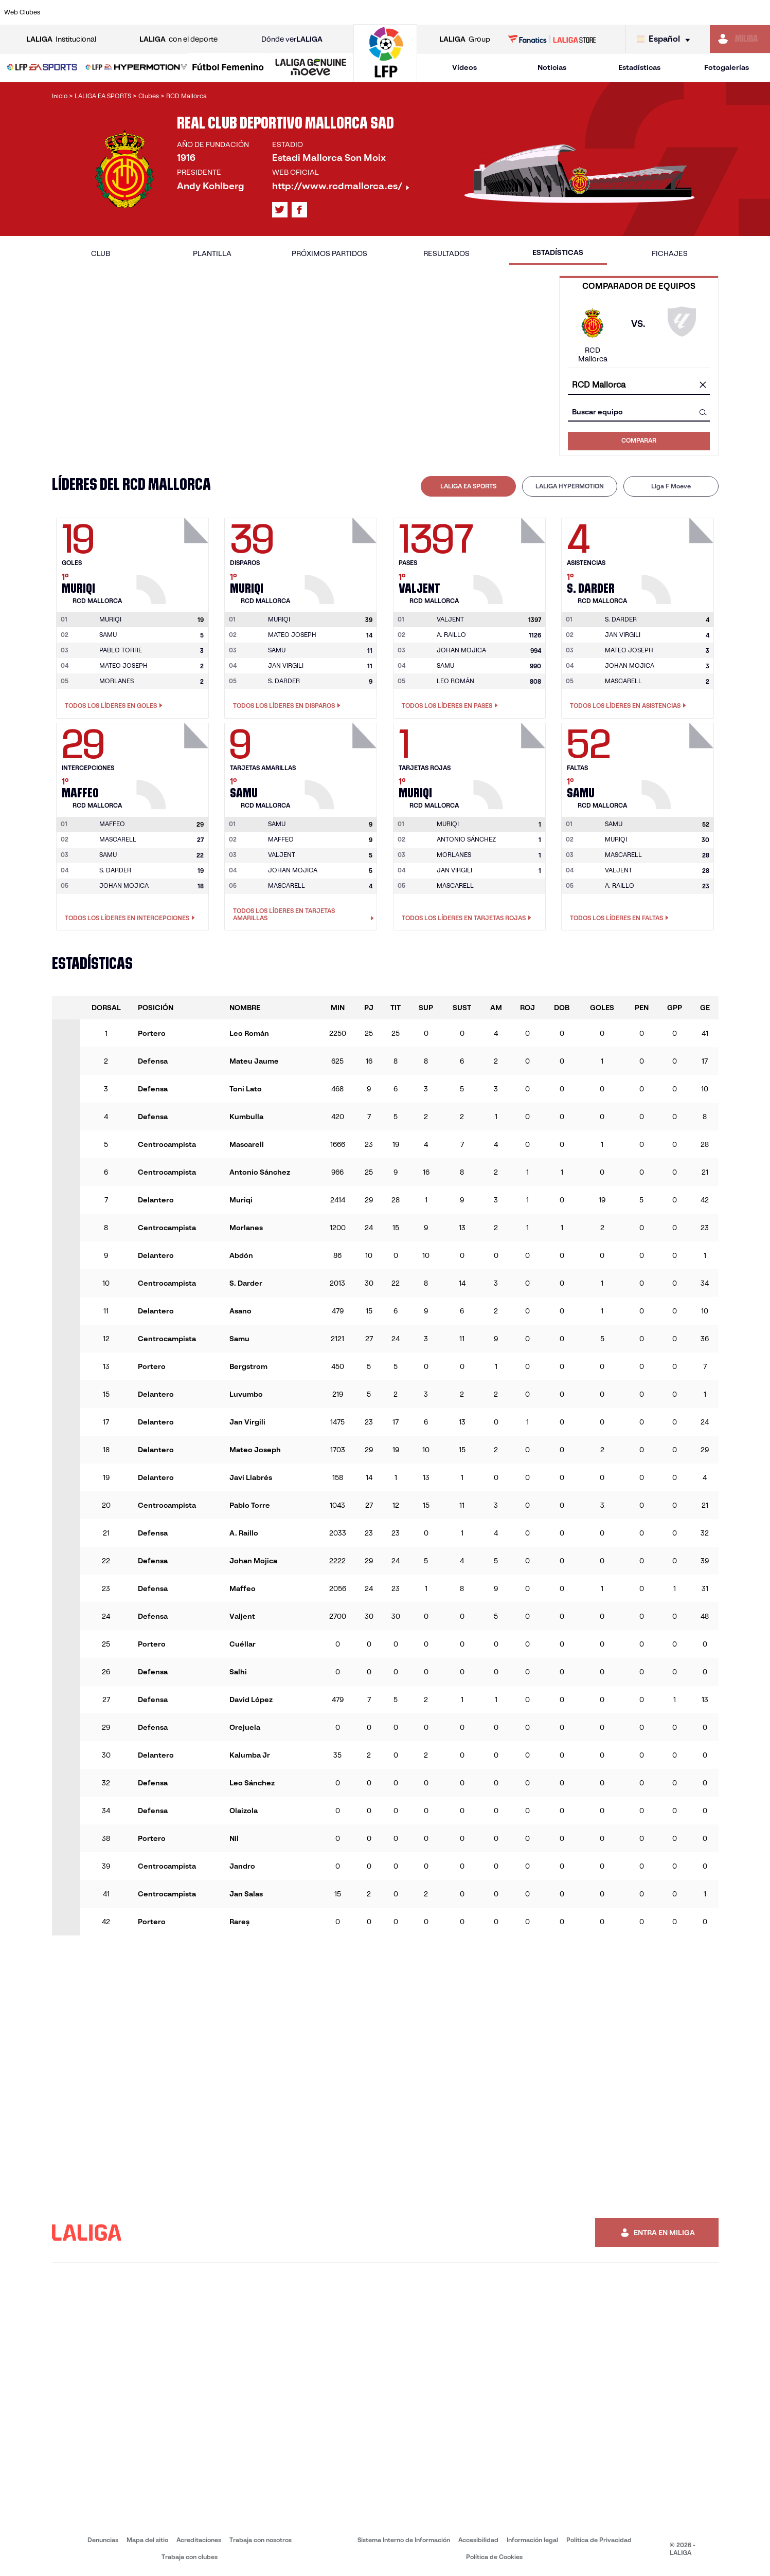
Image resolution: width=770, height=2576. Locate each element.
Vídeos (464, 67)
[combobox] (639, 385)
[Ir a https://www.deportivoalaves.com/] (177, 12)
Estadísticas (639, 67)
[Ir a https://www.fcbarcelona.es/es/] (250, 12)
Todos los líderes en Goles (114, 705)
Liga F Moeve (671, 486)
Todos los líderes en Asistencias (628, 705)
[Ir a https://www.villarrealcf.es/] (758, 12)
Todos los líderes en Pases (450, 705)
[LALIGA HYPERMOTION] (136, 68)
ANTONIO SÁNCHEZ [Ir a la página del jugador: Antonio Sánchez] (466, 839)
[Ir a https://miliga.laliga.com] (740, 39)
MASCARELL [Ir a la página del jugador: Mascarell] (623, 681)
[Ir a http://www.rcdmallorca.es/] (504, 12)
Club (100, 253)
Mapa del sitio (147, 2539)
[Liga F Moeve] (228, 68)
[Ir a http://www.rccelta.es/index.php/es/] (431, 12)
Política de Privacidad (599, 2539)
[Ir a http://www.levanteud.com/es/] (359, 12)
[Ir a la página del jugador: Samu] (342, 763)
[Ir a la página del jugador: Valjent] (510, 558)
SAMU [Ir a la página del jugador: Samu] (108, 634)
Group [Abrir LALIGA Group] (464, 39)
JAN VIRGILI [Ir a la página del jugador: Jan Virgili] (285, 665)
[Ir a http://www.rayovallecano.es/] (395, 12)
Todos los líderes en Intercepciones (130, 918)
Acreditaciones (198, 2539)
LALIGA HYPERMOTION (569, 486)
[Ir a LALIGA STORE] (552, 39)
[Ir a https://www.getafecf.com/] (286, 12)
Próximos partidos (329, 253)
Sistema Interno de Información (403, 2539)
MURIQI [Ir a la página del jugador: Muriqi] (616, 839)
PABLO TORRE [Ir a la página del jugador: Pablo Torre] (120, 650)
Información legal (532, 2539)
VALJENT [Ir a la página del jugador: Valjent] (281, 854)
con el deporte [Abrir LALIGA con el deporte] (178, 39)
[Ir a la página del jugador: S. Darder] (678, 558)
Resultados (446, 253)
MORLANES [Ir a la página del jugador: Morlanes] (116, 681)
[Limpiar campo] (703, 385)
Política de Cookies (494, 2556)
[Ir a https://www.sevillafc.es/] (685, 12)
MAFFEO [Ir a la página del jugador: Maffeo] (281, 839)
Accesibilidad (478, 2539)
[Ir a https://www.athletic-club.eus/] (69, 12)
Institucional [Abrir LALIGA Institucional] (61, 39)
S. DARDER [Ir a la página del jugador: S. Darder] (284, 681)
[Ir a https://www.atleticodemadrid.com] (105, 12)
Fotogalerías (726, 67)
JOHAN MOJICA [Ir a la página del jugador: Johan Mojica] (461, 650)
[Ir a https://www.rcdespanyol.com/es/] (468, 12)
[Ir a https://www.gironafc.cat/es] (322, 12)
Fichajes (670, 253)
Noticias (552, 67)
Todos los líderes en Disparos (287, 705)
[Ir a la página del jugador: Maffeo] (173, 763)
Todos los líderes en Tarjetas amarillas (303, 914)
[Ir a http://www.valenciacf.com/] (721, 12)
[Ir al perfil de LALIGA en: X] (280, 209)
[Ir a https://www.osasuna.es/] (141, 12)
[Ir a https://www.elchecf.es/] (214, 12)
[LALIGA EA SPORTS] (42, 67)
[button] (42, 67)
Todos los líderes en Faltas (619, 918)
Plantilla (212, 253)
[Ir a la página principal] (385, 77)
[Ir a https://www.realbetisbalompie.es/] (540, 12)
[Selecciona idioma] (666, 39)
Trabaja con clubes (190, 2556)
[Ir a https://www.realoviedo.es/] (613, 12)
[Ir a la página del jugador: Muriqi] (173, 558)
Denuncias (102, 2539)
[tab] (468, 486)
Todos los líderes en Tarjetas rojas (466, 918)
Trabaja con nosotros (260, 2539)
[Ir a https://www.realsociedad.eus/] (649, 12)
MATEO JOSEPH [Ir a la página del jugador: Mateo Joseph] (123, 665)
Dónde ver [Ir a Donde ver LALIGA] (292, 39)
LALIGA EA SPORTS (468, 486)
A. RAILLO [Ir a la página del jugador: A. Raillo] (451, 634)
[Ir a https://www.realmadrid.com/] (576, 12)
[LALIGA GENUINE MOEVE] (311, 68)
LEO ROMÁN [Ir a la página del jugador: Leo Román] (455, 681)
